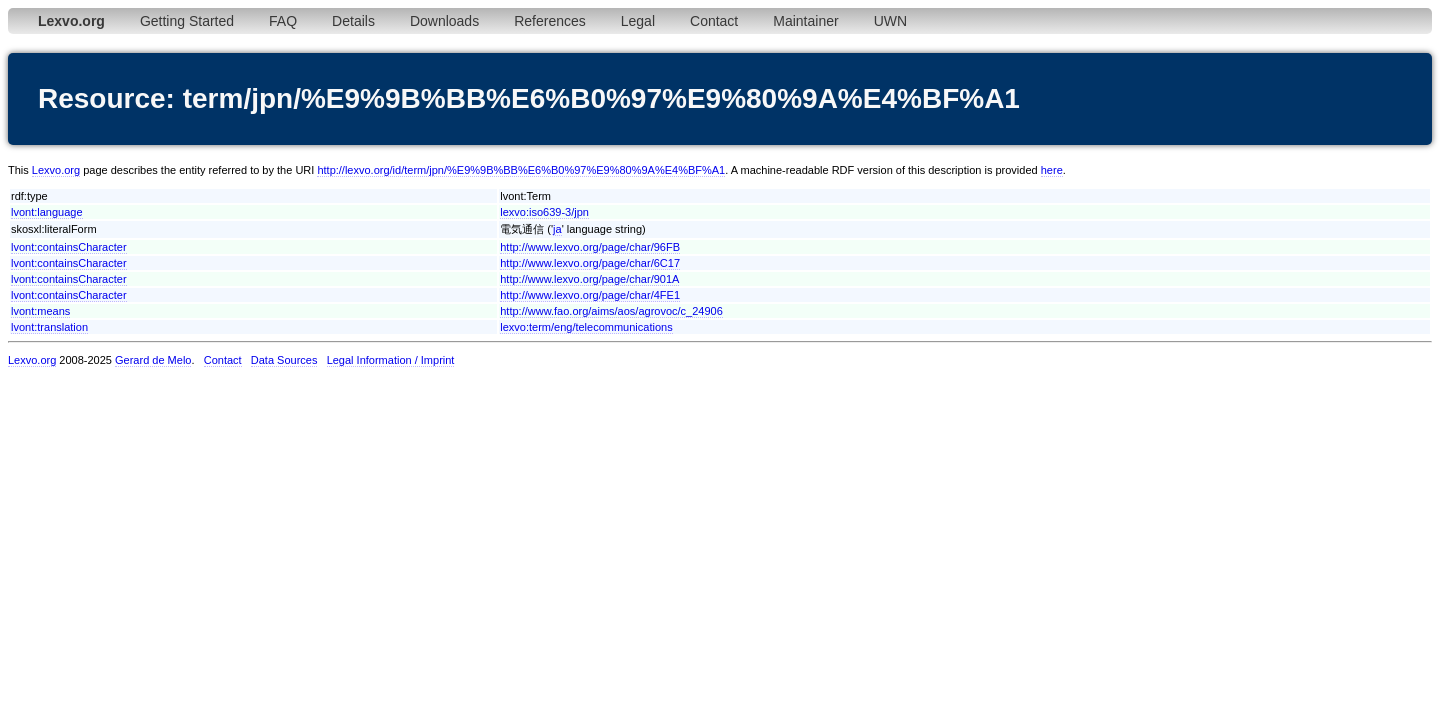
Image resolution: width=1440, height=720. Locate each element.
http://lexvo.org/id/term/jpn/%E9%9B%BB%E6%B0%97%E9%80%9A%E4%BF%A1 (521, 170)
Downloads (444, 21)
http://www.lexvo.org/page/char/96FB (590, 247)
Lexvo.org (56, 170)
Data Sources (284, 360)
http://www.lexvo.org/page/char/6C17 (590, 263)
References (550, 21)
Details (353, 21)
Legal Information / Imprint (391, 360)
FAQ (283, 21)
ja (557, 229)
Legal (638, 21)
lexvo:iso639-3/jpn (544, 212)
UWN (890, 21)
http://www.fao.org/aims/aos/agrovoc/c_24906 (611, 311)
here (1052, 170)
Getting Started (187, 21)
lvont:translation (49, 327)
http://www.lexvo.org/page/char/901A (589, 279)
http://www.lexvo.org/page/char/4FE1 (590, 295)
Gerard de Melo (153, 360)
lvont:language (47, 212)
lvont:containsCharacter (69, 247)
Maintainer (805, 21)
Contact (714, 21)
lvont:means (40, 311)
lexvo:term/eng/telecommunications (586, 327)
